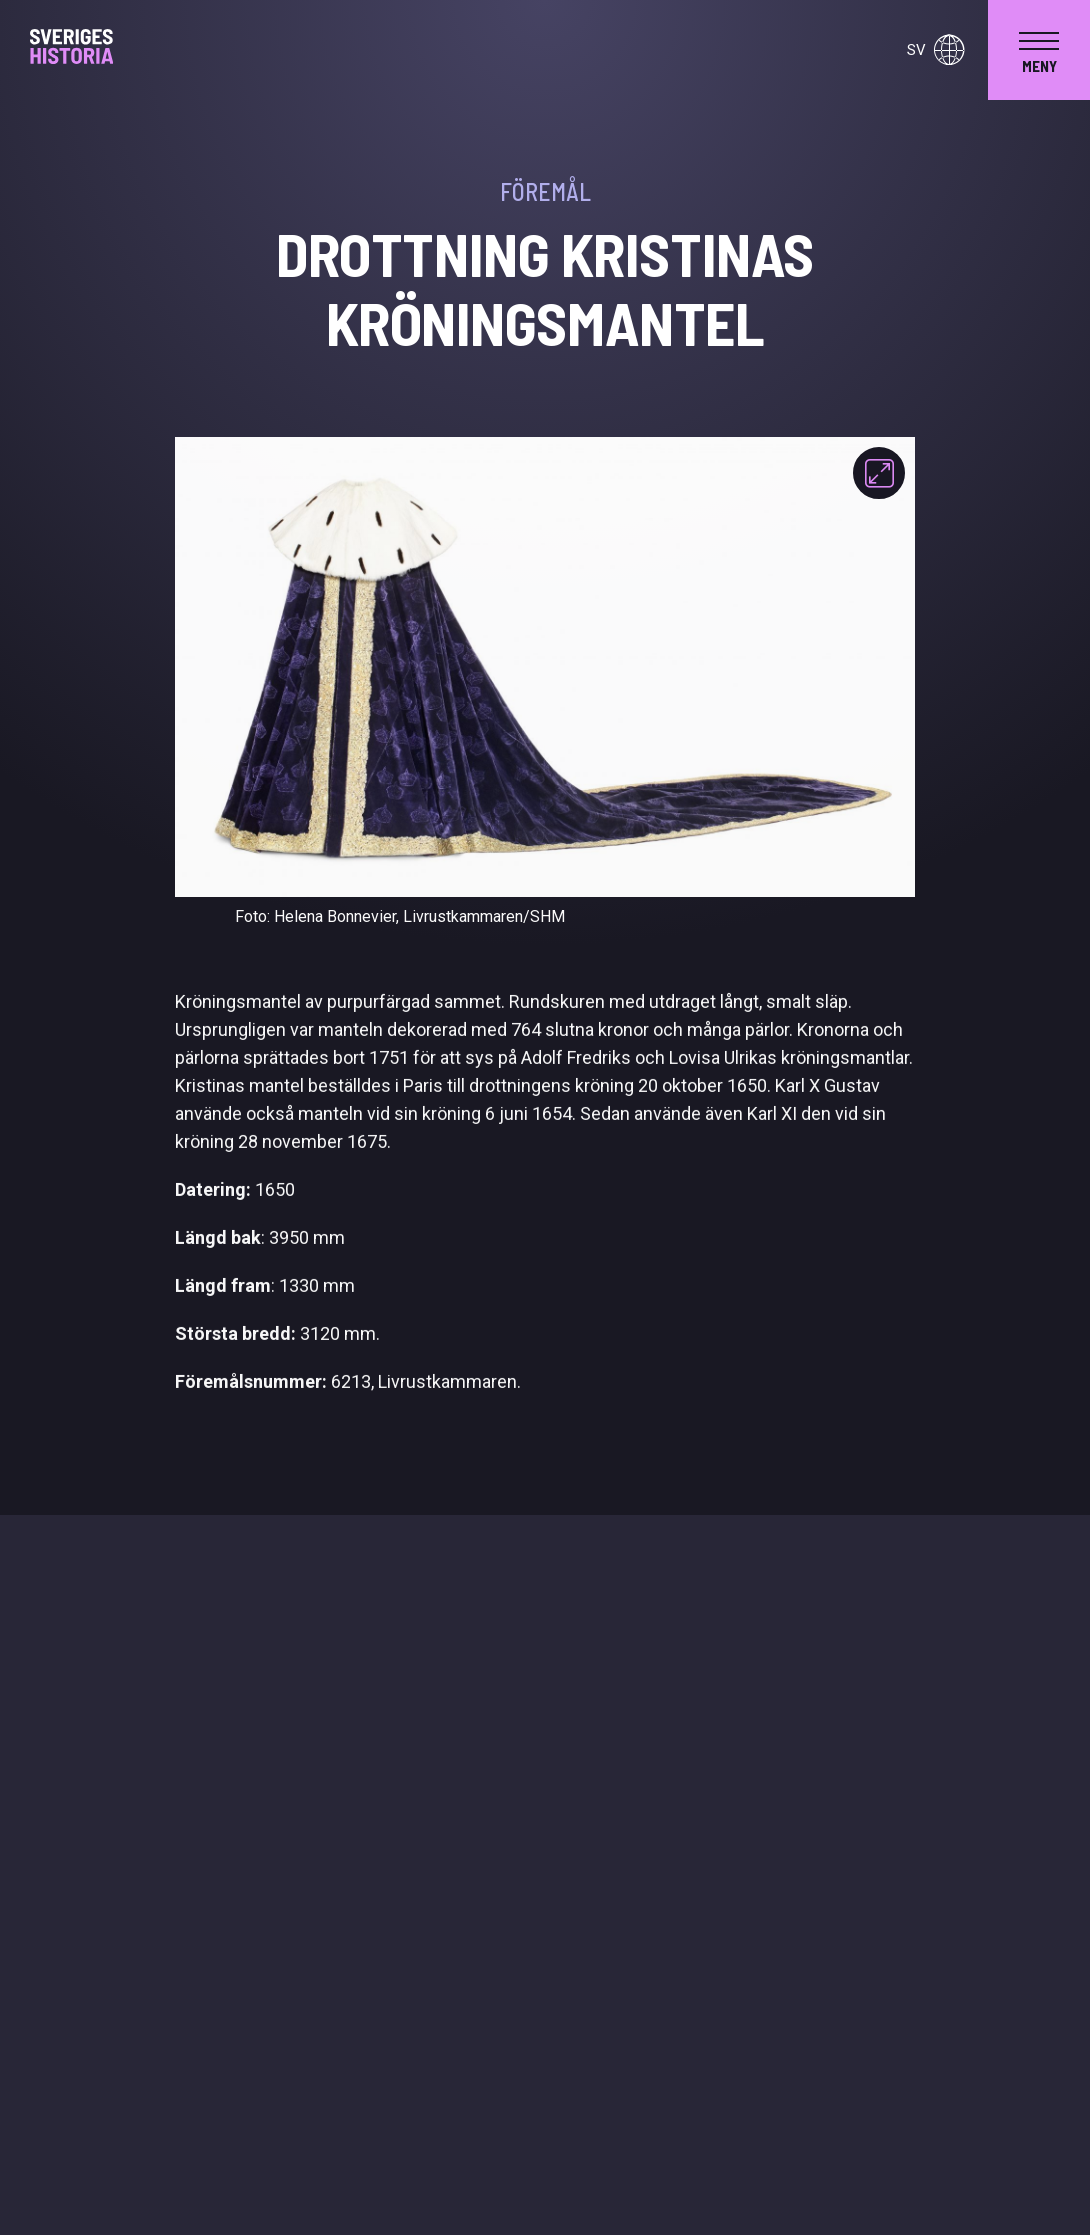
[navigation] (1039, 50)
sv (935, 50)
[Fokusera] (879, 473)
